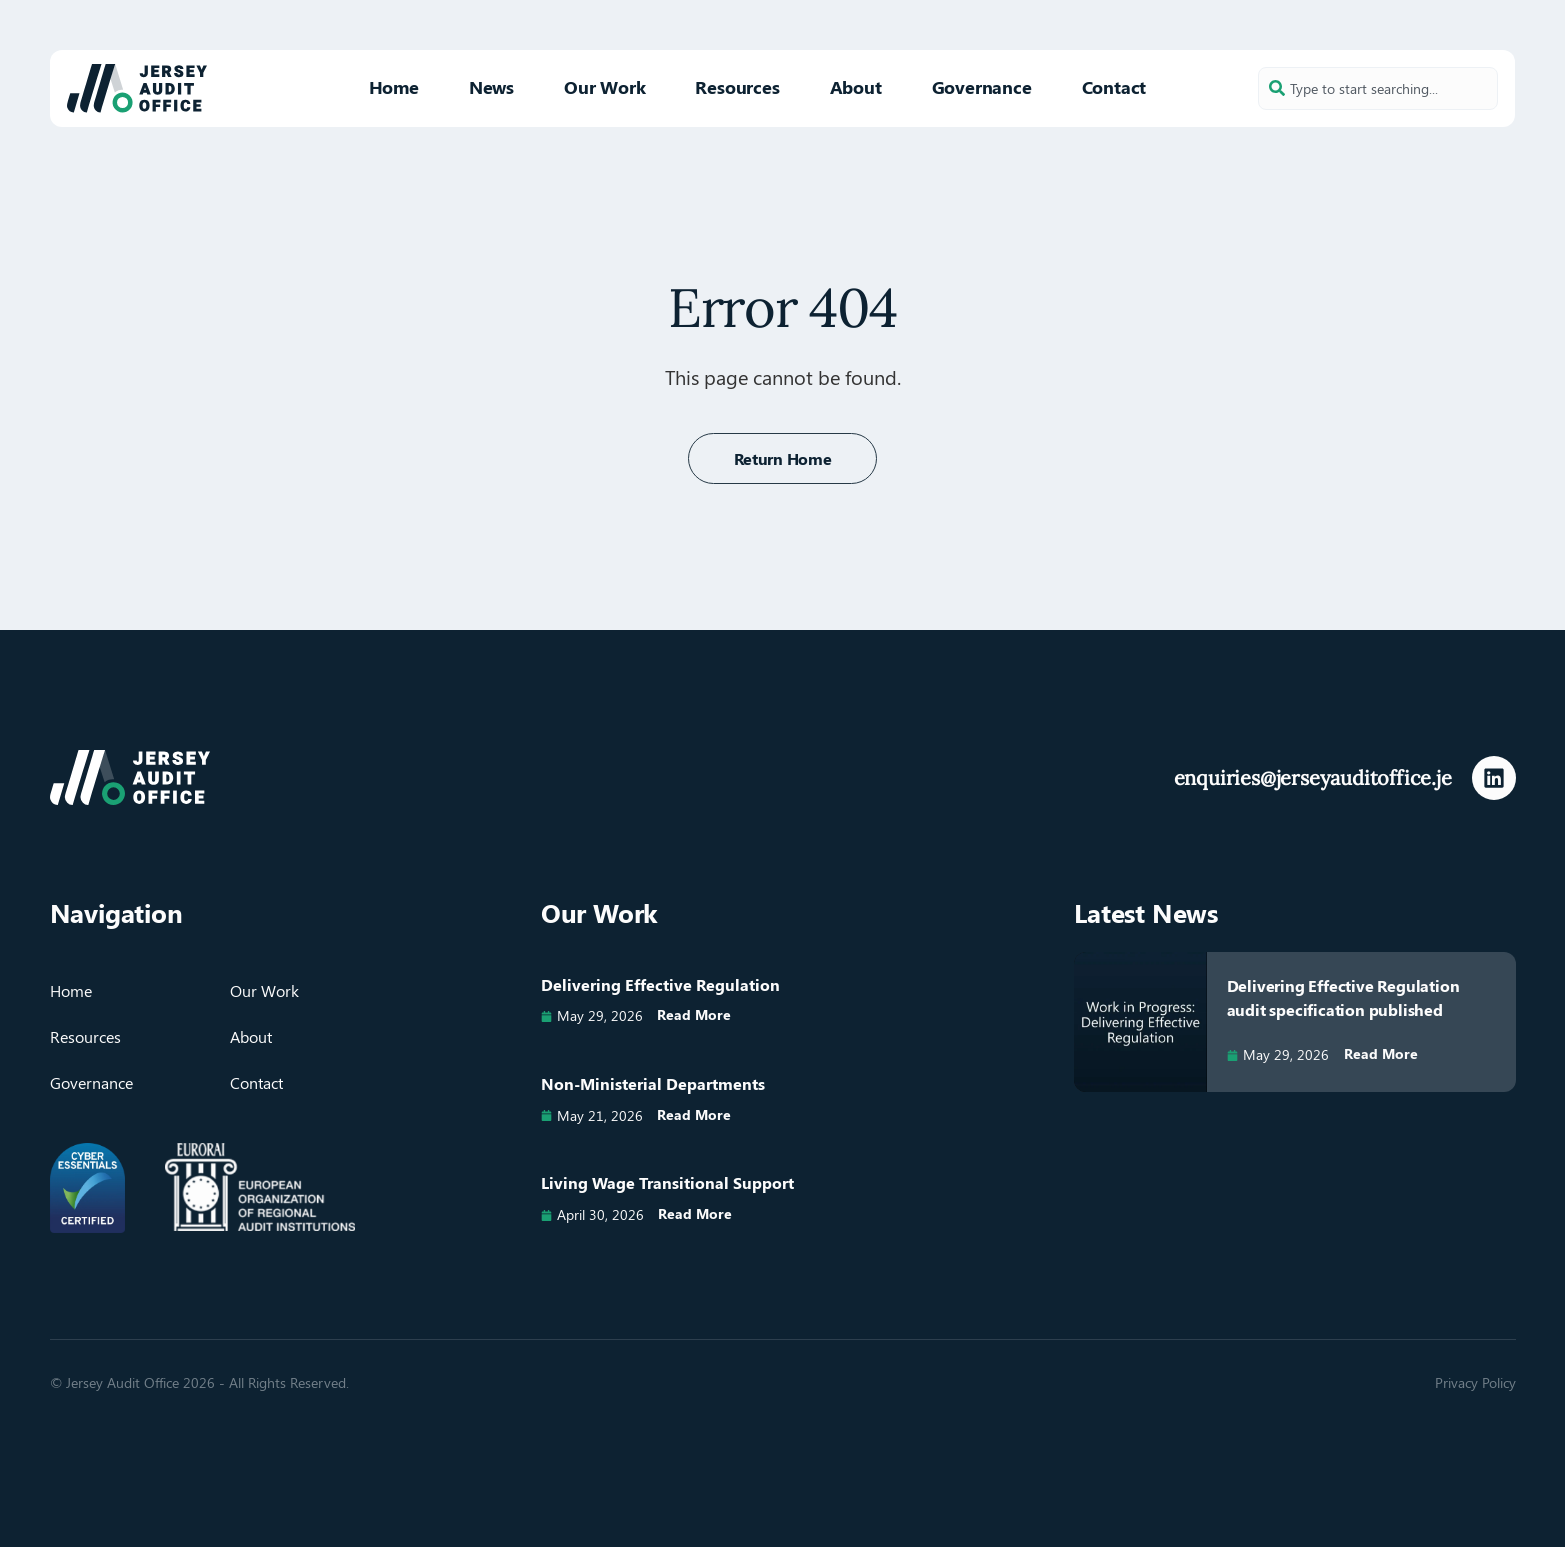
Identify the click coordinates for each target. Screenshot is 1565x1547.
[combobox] (1378, 88)
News (491, 87)
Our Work (604, 87)
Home (394, 87)
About (856, 87)
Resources (737, 87)
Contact (1114, 87)
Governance (982, 87)
